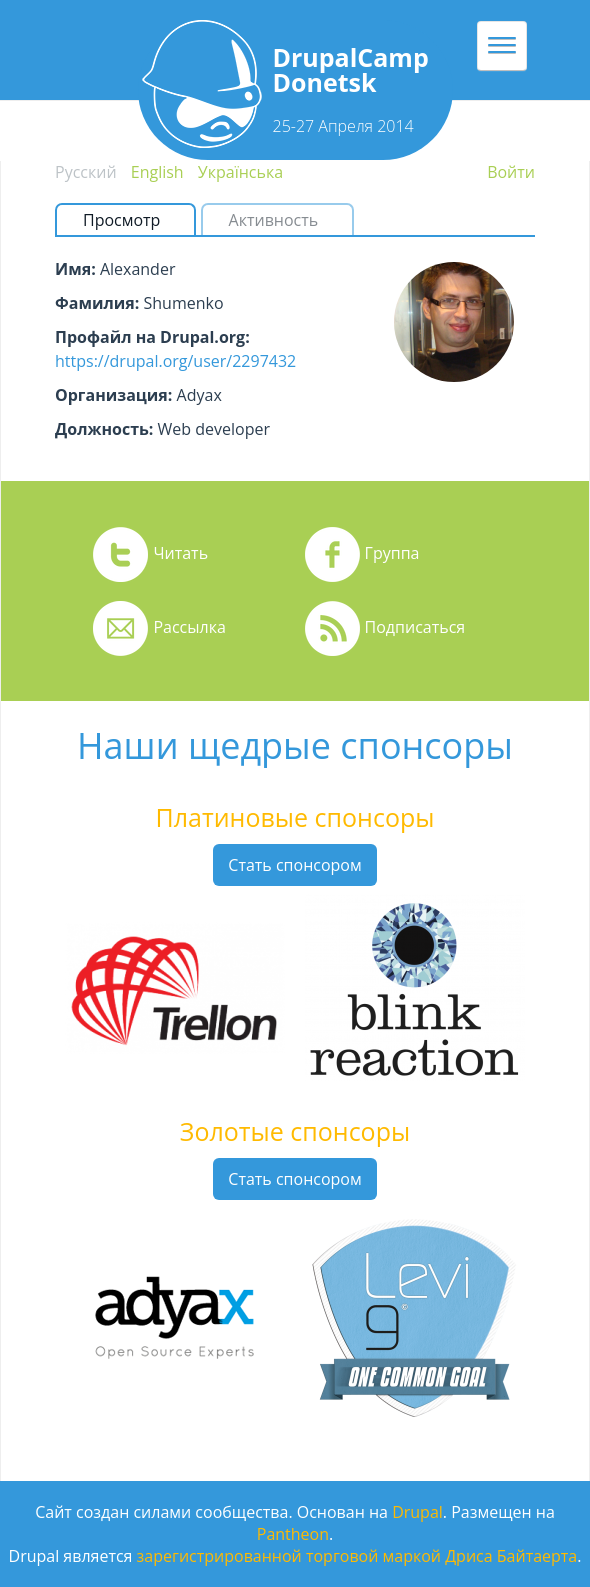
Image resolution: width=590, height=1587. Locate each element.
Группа (392, 553)
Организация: (113, 395)
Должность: (104, 429)
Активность (274, 220)
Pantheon (293, 1534)
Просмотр (129, 220)
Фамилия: (97, 303)
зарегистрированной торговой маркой (289, 1556)
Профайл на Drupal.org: (152, 337)
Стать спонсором (294, 865)
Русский (86, 172)
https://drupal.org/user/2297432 (175, 361)
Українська (240, 172)
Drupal (417, 1512)
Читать (180, 553)
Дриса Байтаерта (511, 1556)
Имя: (75, 269)
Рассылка (189, 627)
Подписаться (415, 627)
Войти (511, 172)
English (157, 172)
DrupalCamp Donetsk (351, 69)
